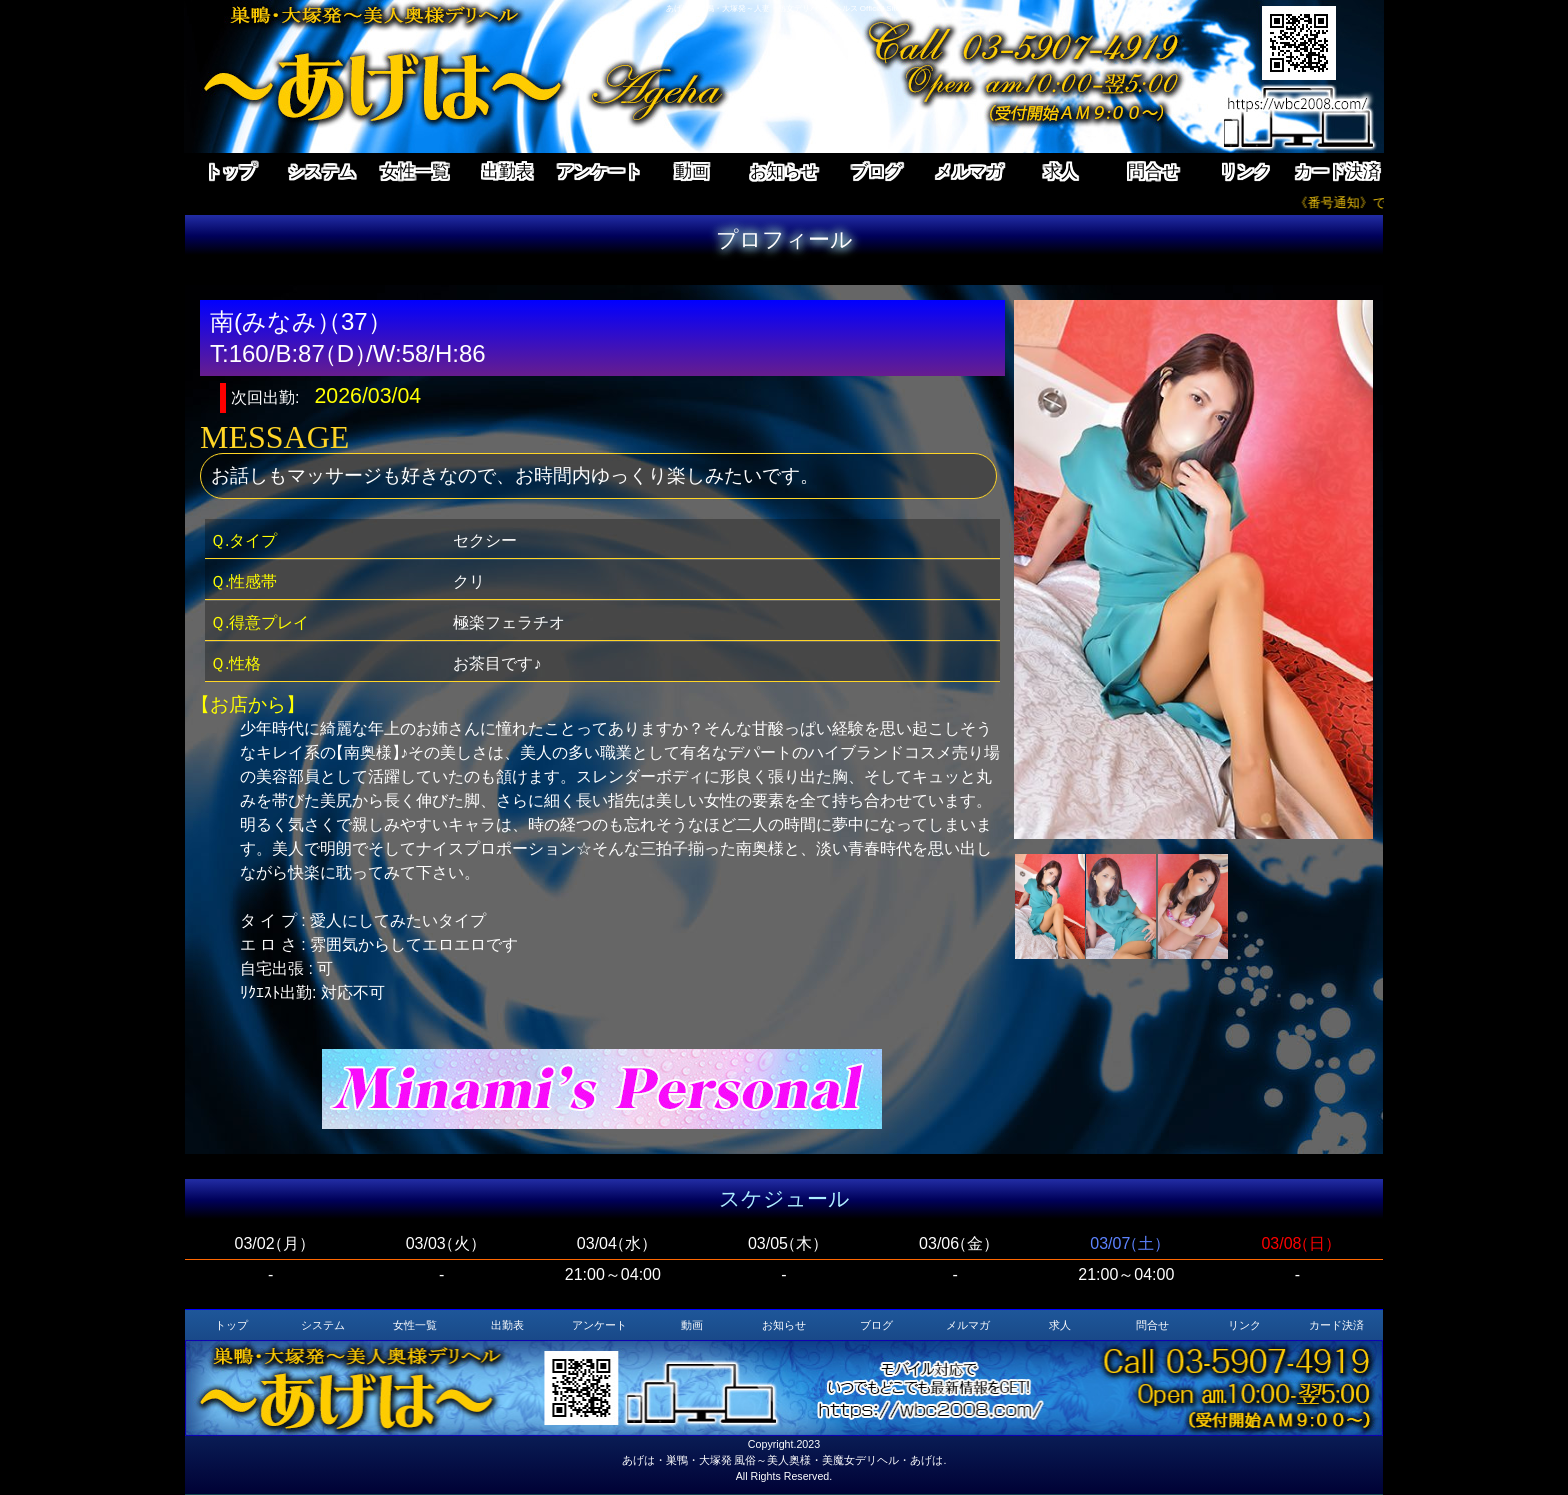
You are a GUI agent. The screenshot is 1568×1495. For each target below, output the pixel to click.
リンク (1245, 171)
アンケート (599, 171)
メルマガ (969, 171)
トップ (230, 171)
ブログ (876, 171)
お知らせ (784, 171)
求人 (1061, 171)
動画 (692, 171)
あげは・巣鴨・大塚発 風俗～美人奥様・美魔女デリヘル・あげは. (784, 1460)
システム (322, 171)
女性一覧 (415, 171)
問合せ (1153, 171)
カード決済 (1337, 171)
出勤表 (507, 171)
